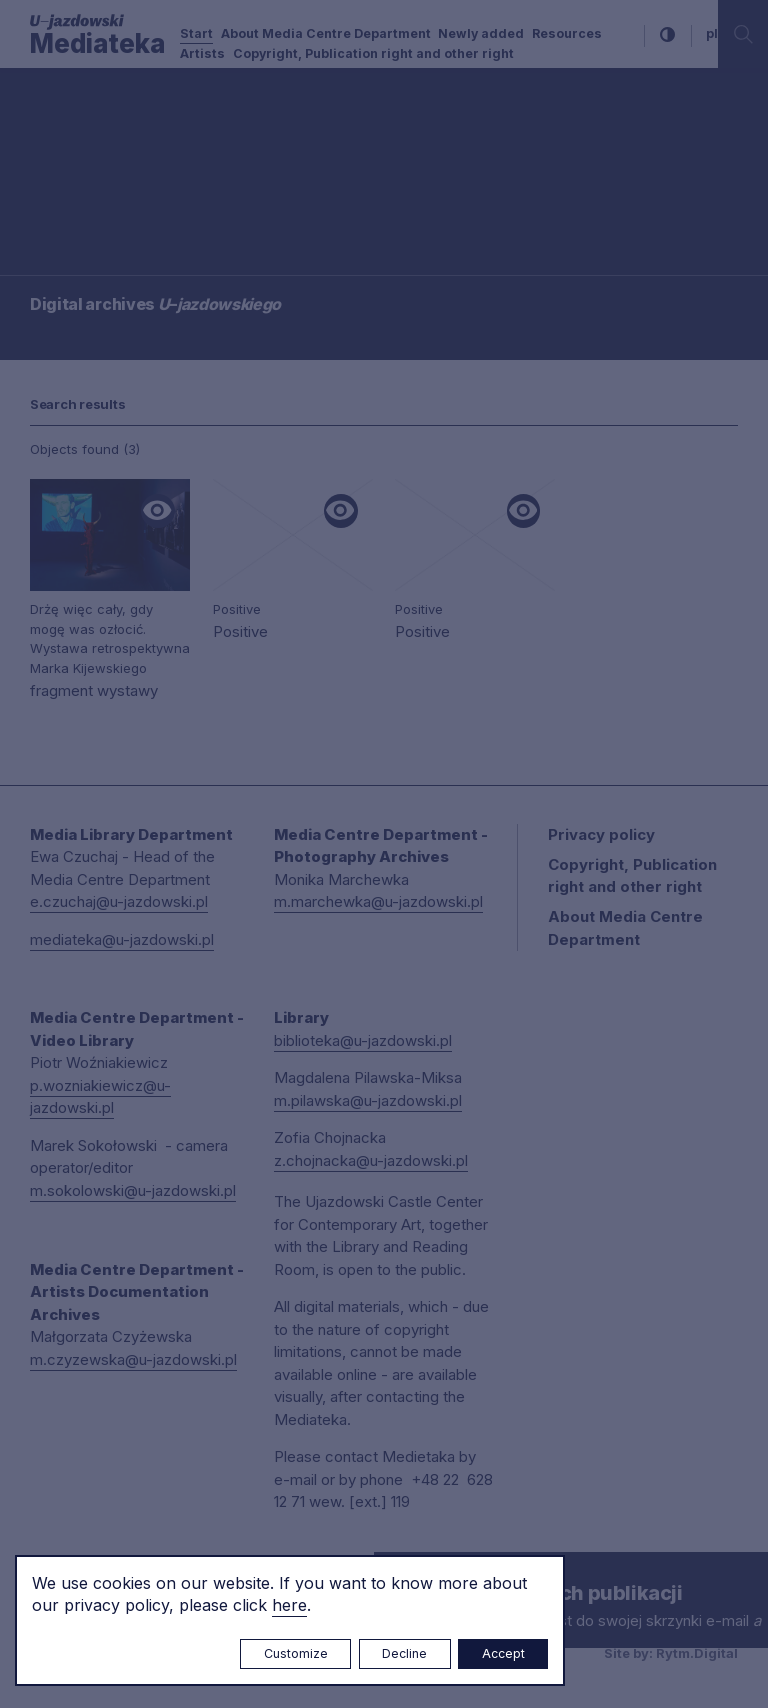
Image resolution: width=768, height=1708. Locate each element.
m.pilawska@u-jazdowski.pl (368, 1100)
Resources (567, 33)
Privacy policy (601, 834)
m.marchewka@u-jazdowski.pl (378, 901)
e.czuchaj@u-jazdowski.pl (119, 901)
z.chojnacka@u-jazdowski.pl (371, 1160)
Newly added (481, 33)
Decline (404, 1653)
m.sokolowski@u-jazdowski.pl (133, 1190)
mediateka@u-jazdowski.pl (122, 939)
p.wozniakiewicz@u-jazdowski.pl (100, 1097)
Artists (202, 53)
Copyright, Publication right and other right (373, 53)
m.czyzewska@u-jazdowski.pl (133, 1359)
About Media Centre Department (326, 33)
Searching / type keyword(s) (115, 155)
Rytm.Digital (697, 1653)
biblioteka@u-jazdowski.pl (363, 1040)
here (289, 1605)
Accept (503, 1653)
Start (196, 33)
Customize (296, 1653)
